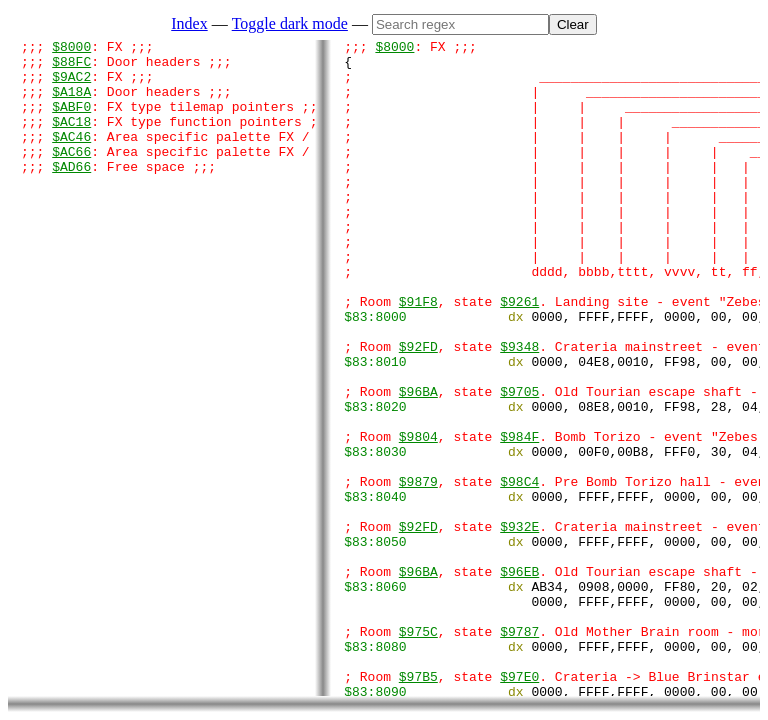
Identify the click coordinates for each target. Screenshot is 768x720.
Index (189, 23)
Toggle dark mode (290, 23)
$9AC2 (71, 85)
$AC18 (71, 139)
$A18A (71, 103)
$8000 (71, 49)
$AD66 (71, 193)
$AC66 (71, 175)
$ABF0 (71, 121)
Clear (573, 24)
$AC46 (71, 157)
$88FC (71, 67)
